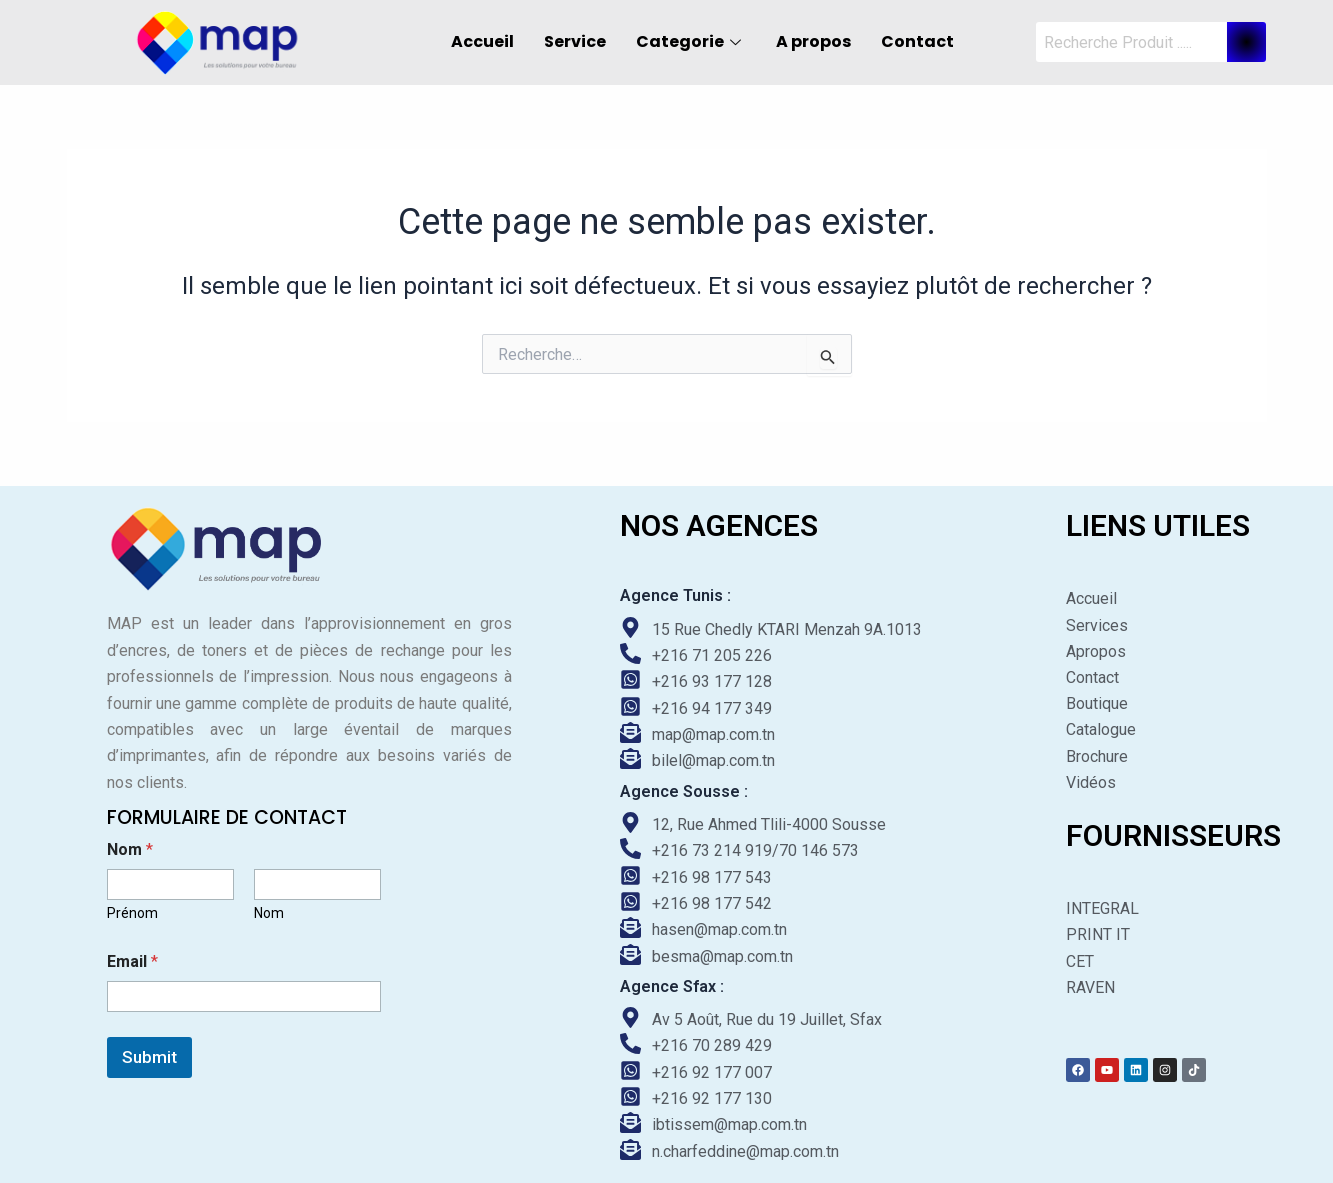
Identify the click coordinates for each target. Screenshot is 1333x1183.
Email (132, 961)
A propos (813, 41)
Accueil (482, 41)
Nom (269, 913)
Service (575, 41)
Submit (149, 1057)
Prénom (132, 913)
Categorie (691, 41)
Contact (917, 41)
